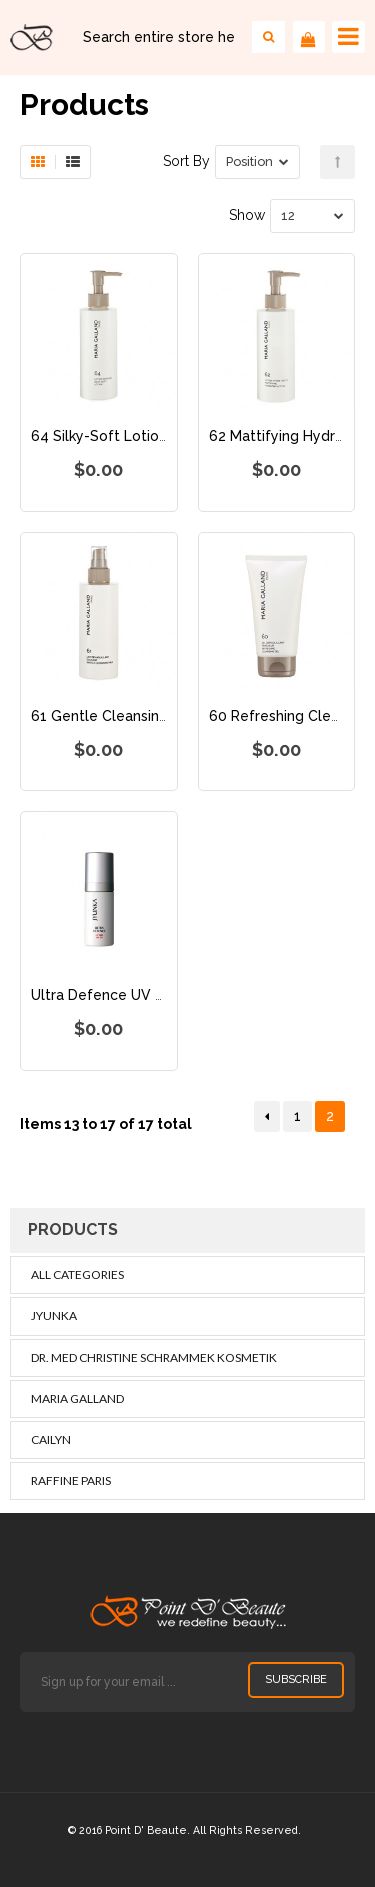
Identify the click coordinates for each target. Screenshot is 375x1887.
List (73, 162)
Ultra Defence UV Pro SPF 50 (130, 995)
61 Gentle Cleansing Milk (114, 716)
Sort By (186, 161)
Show (247, 215)
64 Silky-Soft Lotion (99, 436)
